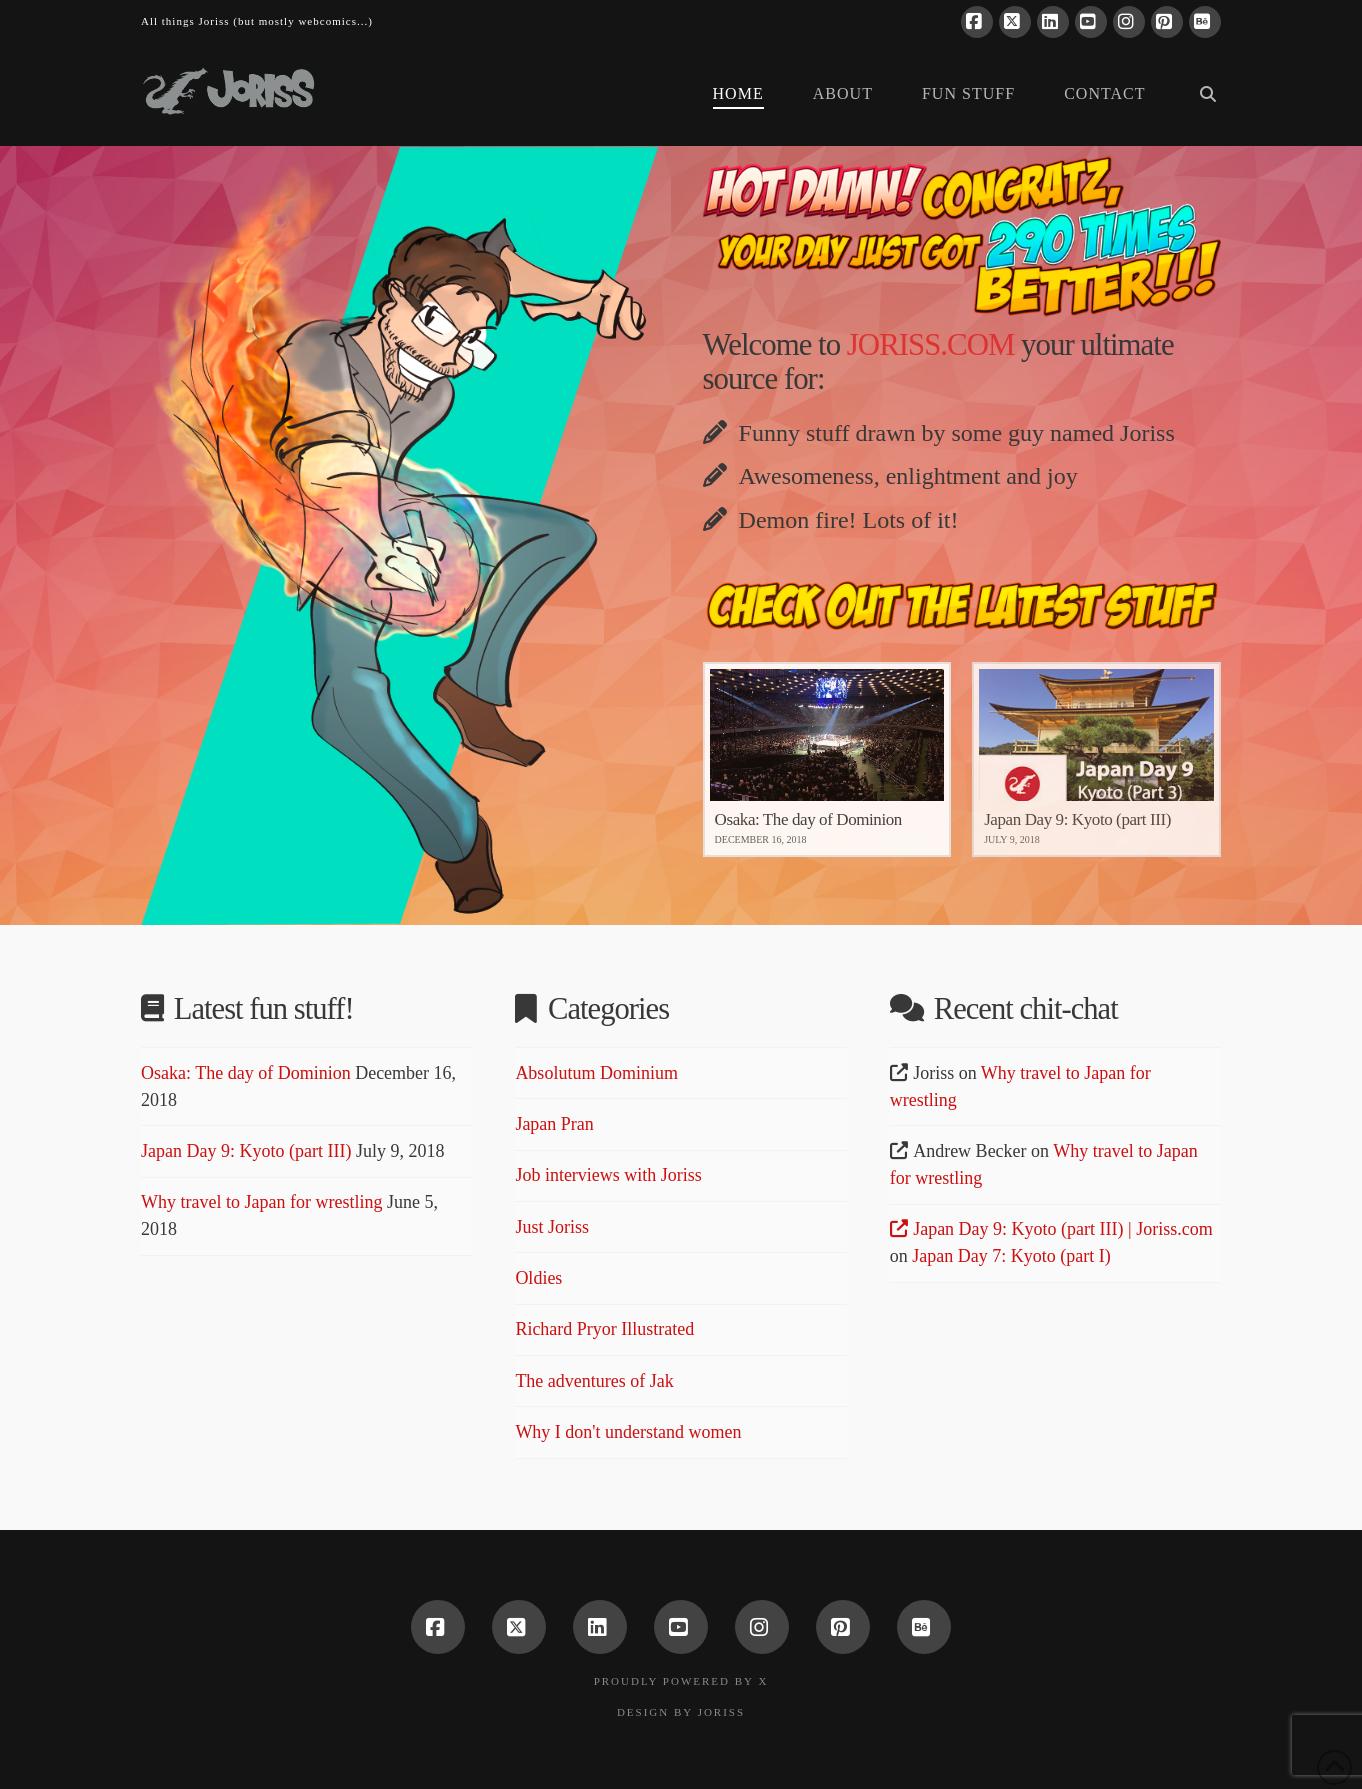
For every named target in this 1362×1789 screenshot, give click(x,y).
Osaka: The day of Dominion (246, 1073)
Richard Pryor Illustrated (604, 1329)
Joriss (721, 1712)
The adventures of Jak (594, 1381)
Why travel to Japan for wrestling (261, 1202)
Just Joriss (552, 1227)
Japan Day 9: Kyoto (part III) (246, 1151)
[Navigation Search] (1195, 96)
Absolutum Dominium (596, 1073)
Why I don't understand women (628, 1432)
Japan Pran (554, 1124)
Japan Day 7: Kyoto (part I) (1011, 1256)
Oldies (538, 1278)
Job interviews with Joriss (608, 1175)
